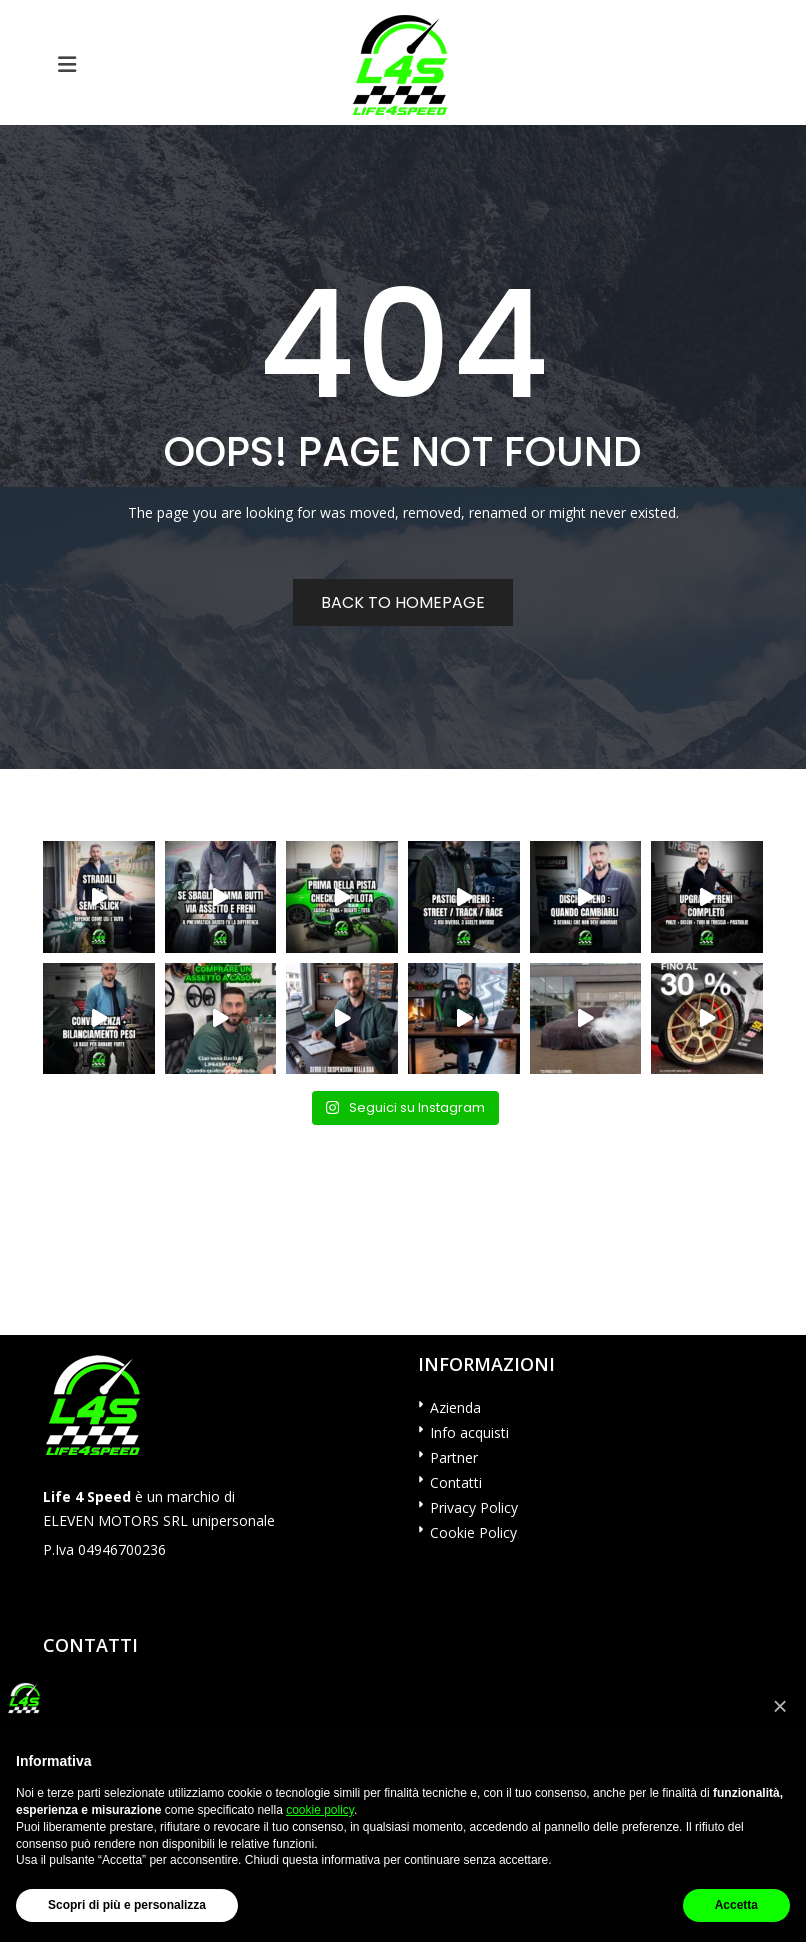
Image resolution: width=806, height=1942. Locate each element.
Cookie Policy (473, 1532)
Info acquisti (469, 1432)
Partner (454, 1457)
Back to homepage (403, 602)
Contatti (456, 1482)
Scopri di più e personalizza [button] (127, 1905)
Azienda (455, 1407)
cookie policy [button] (320, 1810)
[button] (780, 1706)
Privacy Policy (474, 1507)
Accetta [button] (736, 1905)
